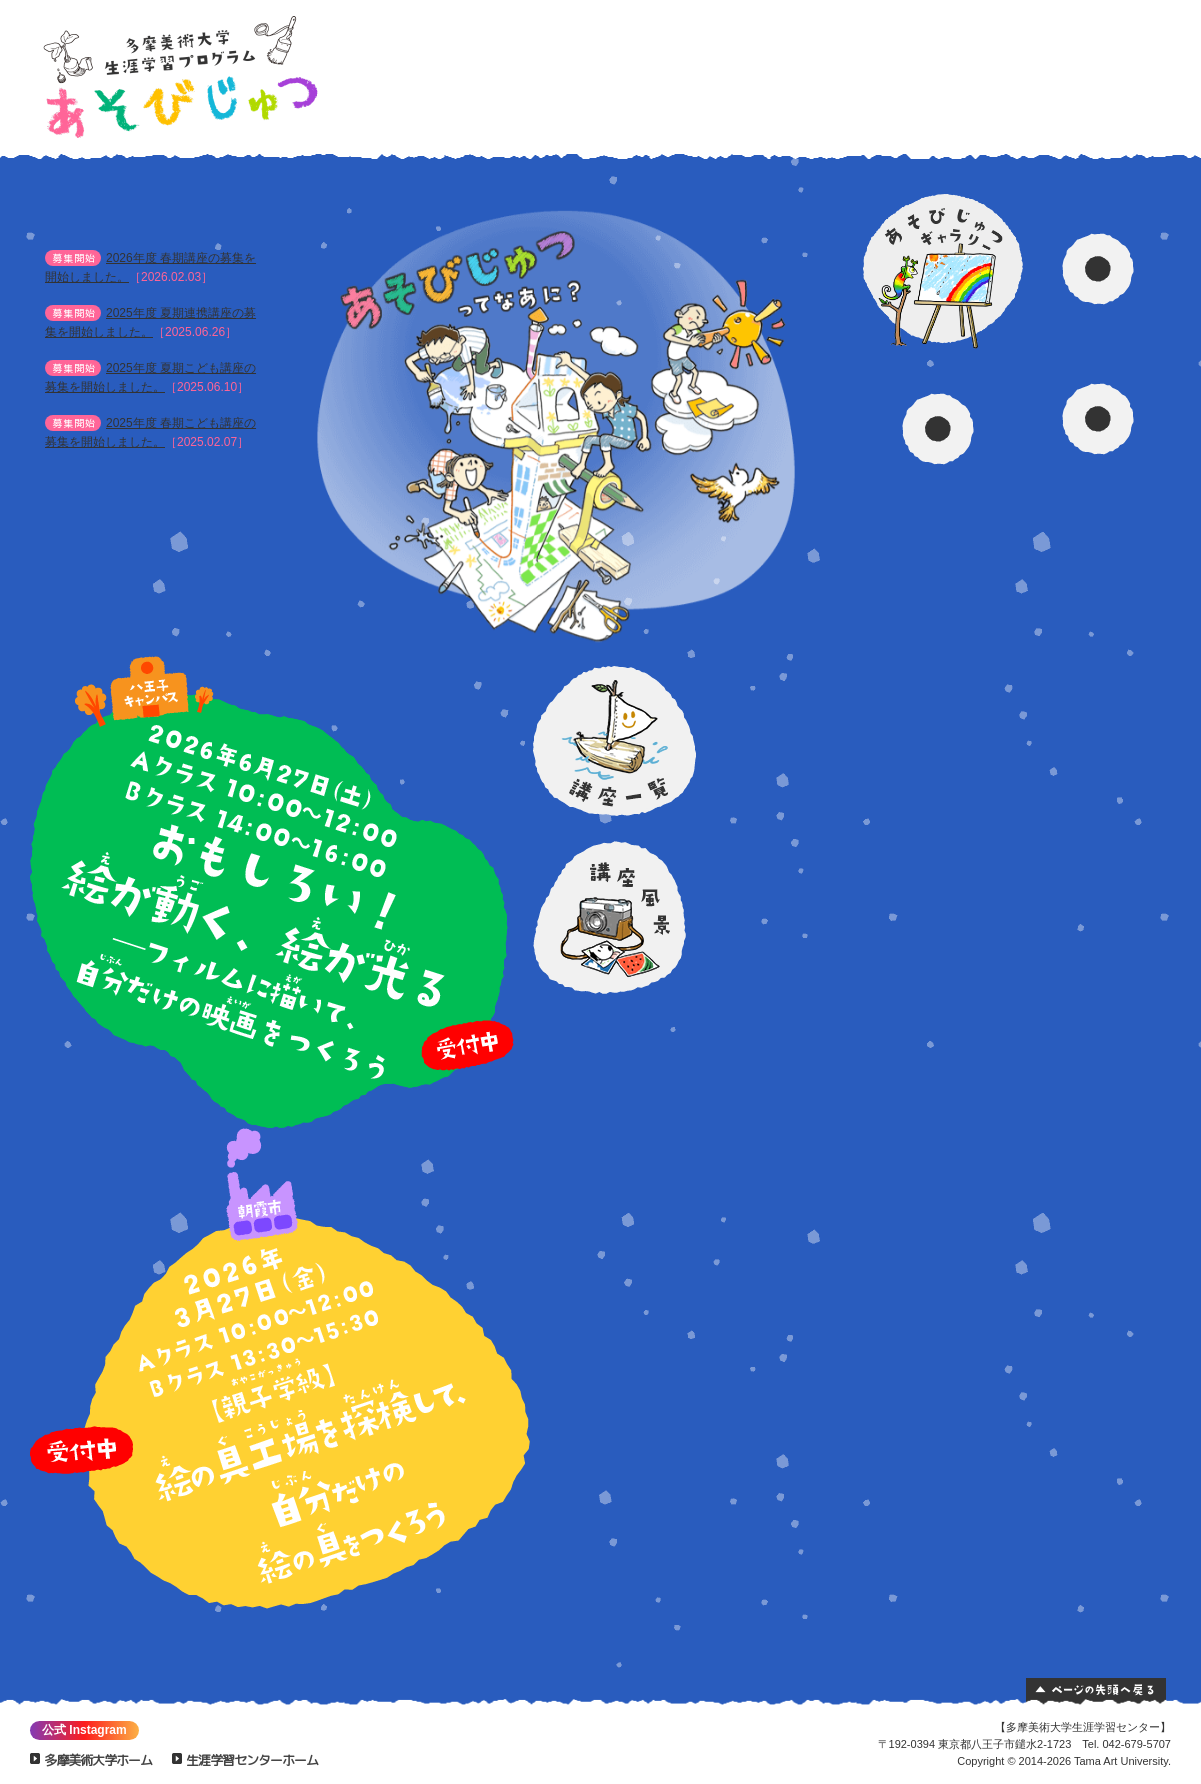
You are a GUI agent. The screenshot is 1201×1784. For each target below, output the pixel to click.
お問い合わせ (1103, 79)
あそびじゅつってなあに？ (824, 71)
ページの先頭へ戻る (1096, 1691)
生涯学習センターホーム (252, 1760)
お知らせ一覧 (215, 477)
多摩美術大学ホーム (98, 1760)
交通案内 (1103, 53)
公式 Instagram (84, 1730)
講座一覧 (879, 71)
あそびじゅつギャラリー (935, 71)
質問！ (1103, 105)
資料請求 (989, 71)
